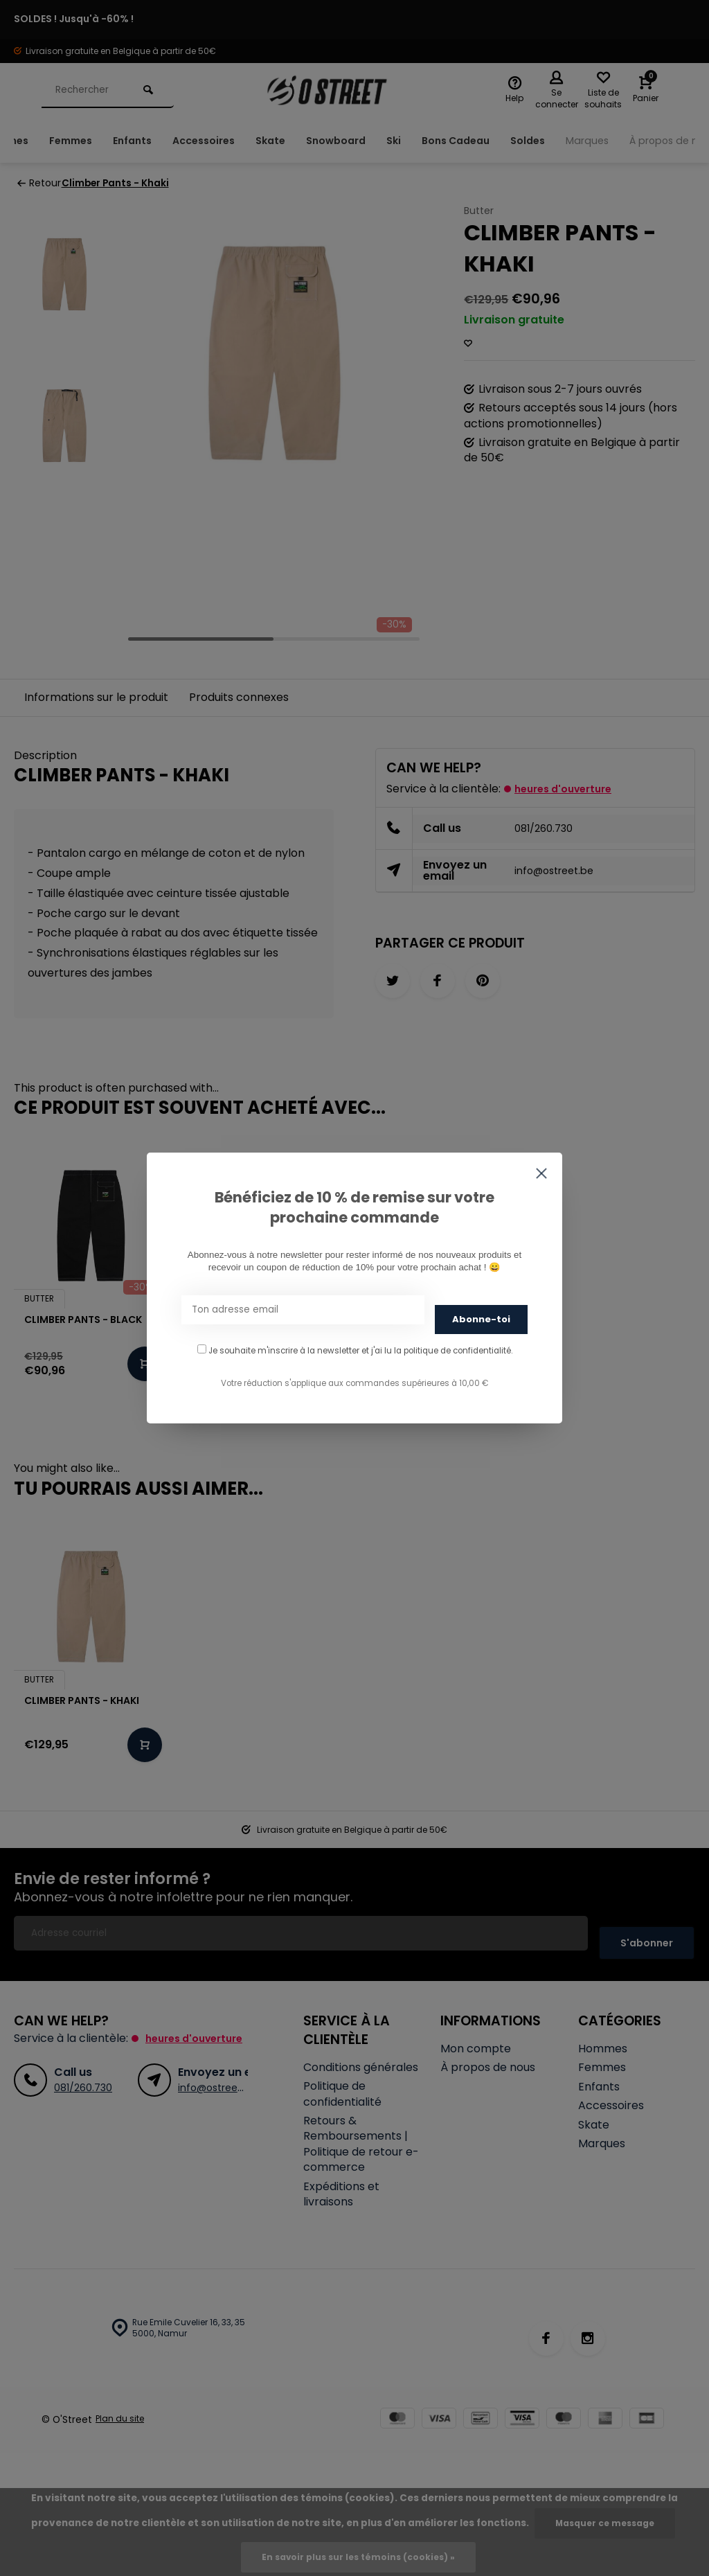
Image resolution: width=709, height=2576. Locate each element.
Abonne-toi (481, 1314)
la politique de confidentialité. (453, 1345)
